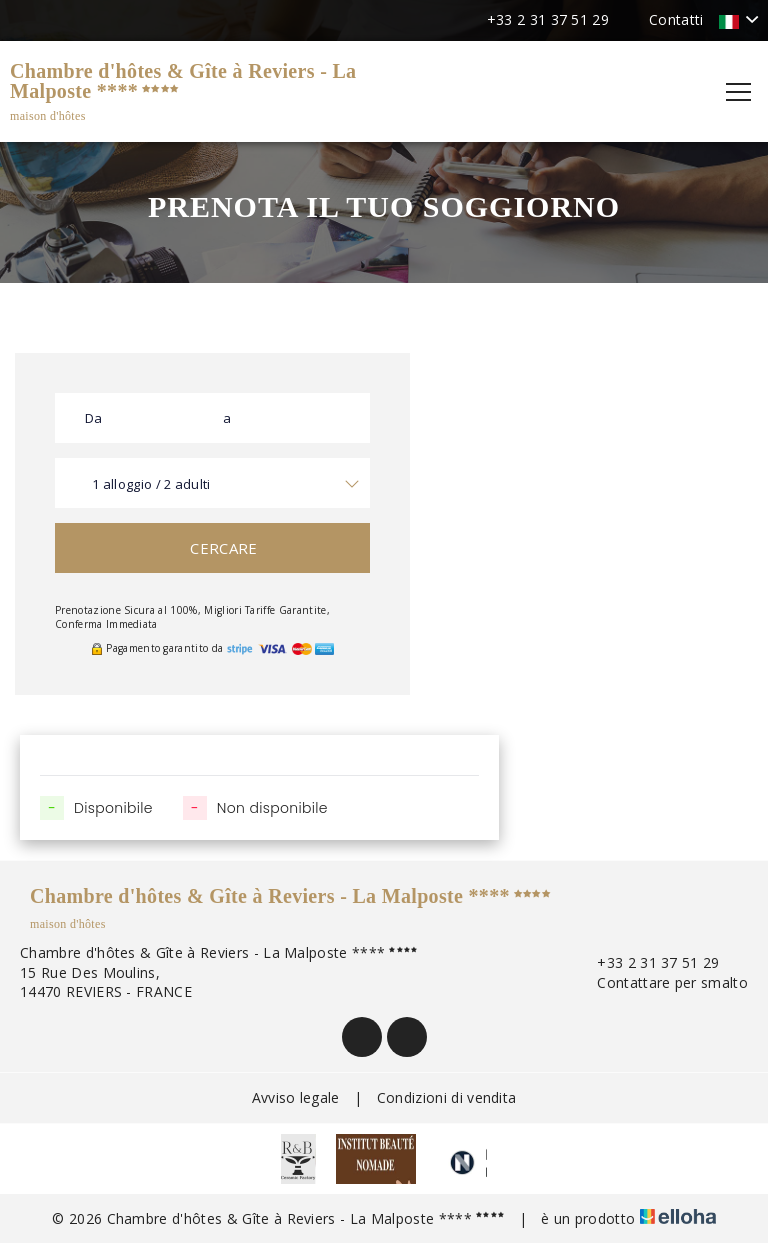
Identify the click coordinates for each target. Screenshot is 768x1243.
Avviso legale (296, 1097)
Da (94, 418)
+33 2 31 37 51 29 (646, 962)
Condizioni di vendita (447, 1097)
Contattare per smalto (661, 982)
